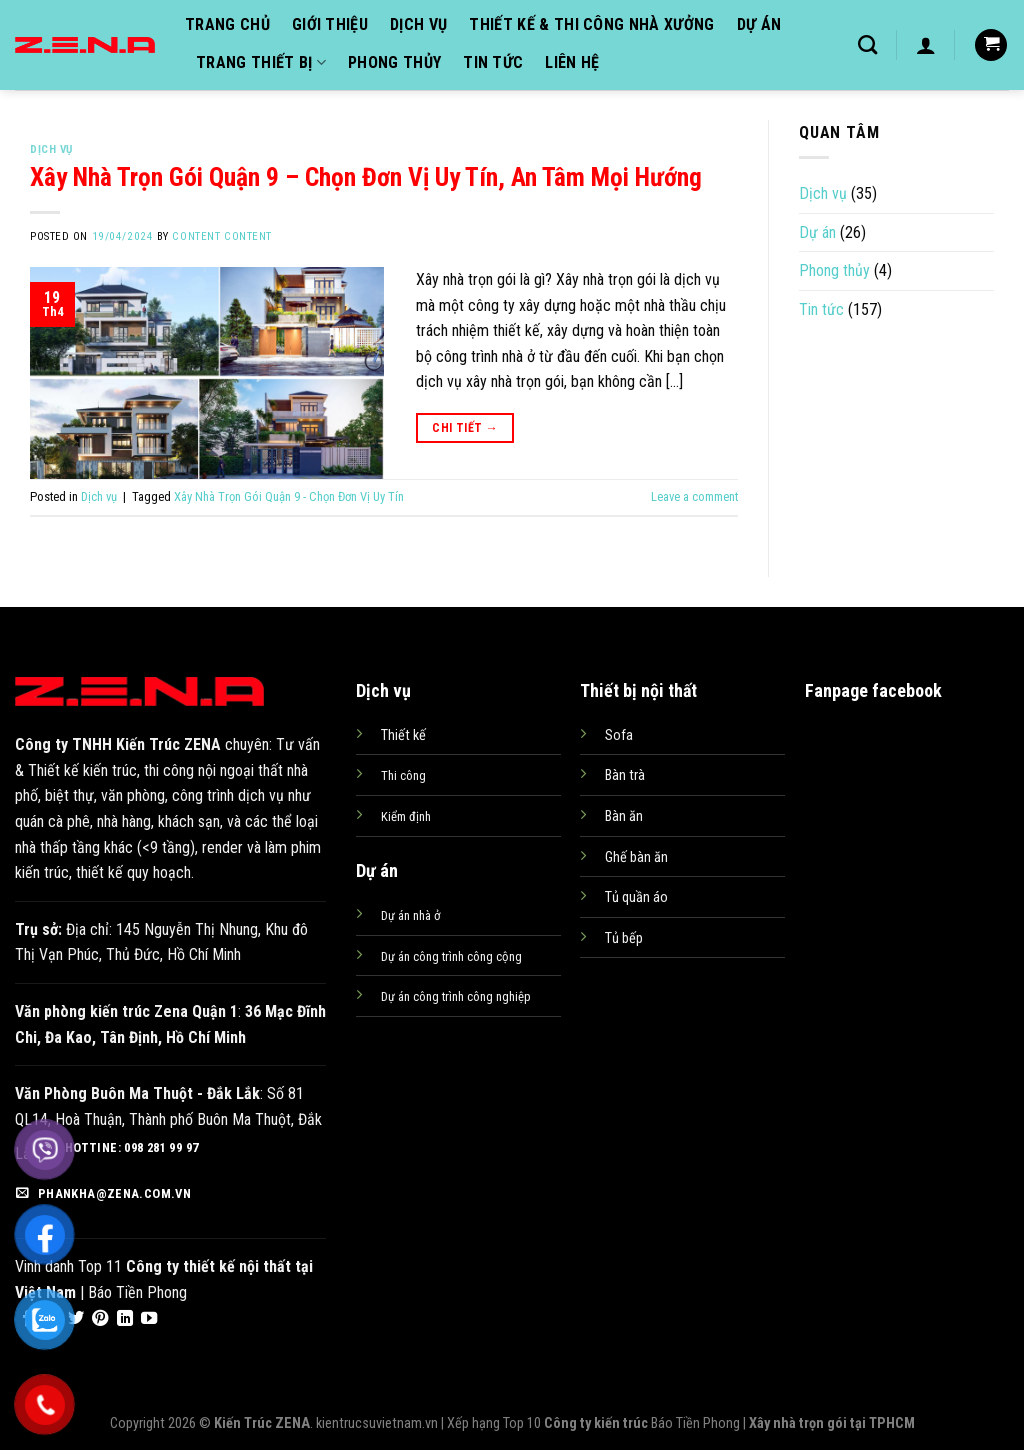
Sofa (619, 735)
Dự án (759, 24)
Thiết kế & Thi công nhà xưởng (591, 24)
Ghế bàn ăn (636, 857)
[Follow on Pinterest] (100, 1319)
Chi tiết (465, 428)
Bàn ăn (624, 816)
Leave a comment (694, 496)
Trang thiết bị (261, 63)
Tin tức (493, 62)
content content (221, 236)
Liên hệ (572, 62)
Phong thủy (394, 62)
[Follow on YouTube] (149, 1319)
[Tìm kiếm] (867, 44)
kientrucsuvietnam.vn (377, 1423)
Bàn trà (625, 775)
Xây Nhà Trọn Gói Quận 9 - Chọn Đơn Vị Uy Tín (289, 496)
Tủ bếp (624, 938)
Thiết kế (403, 735)
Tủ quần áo (636, 897)
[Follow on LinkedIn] (125, 1319)
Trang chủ (227, 24)
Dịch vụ (418, 24)
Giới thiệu (330, 24)
